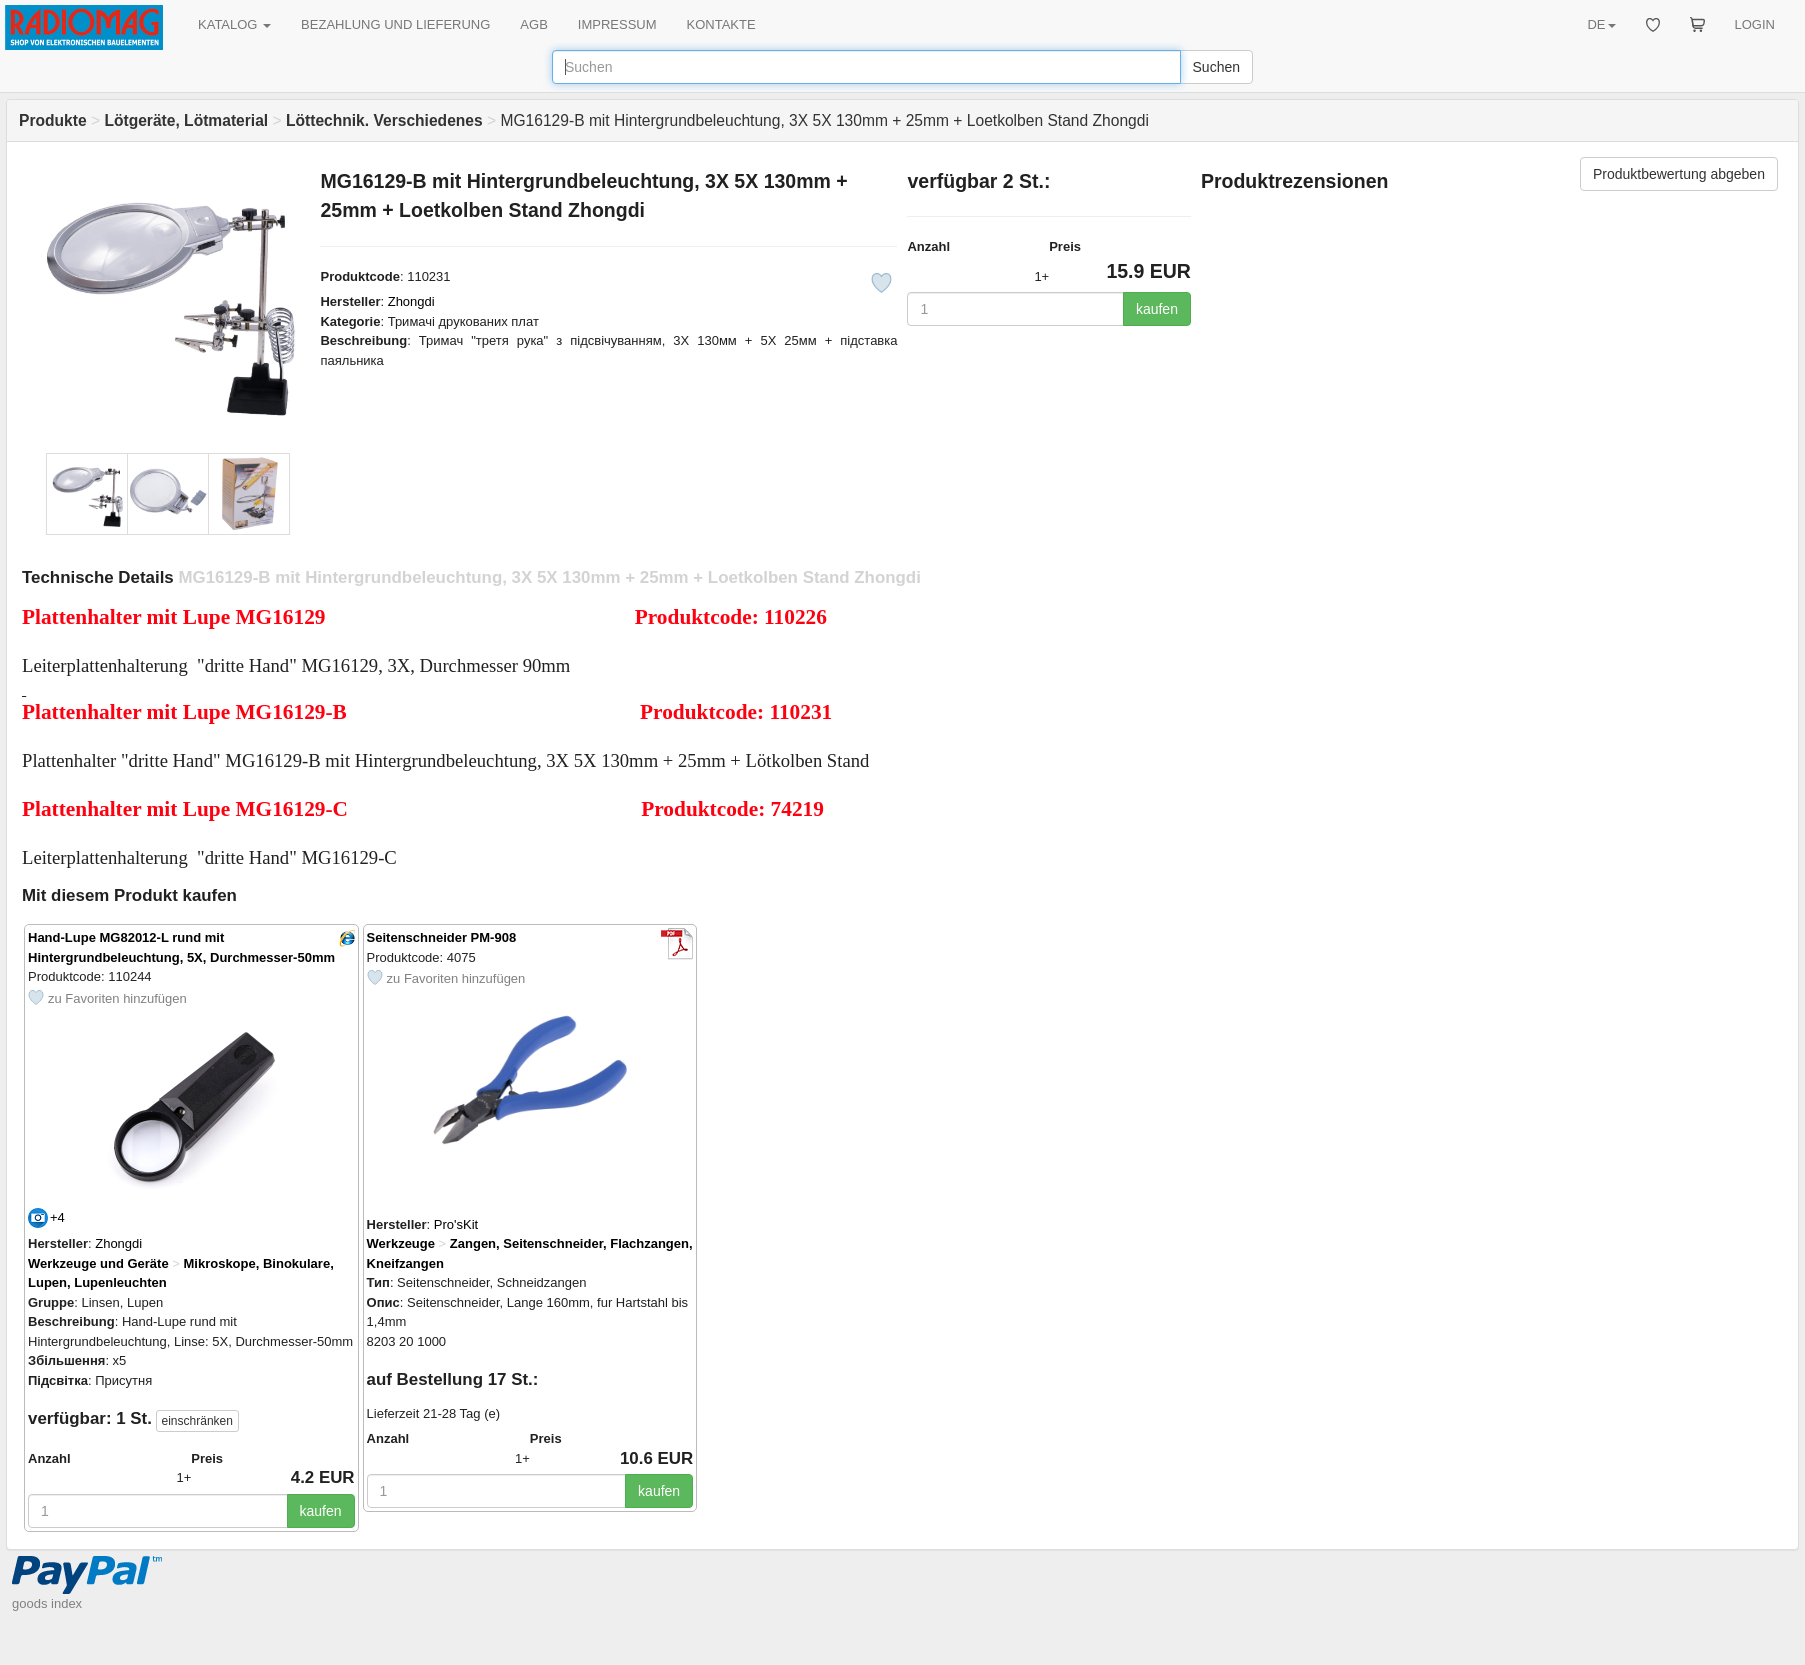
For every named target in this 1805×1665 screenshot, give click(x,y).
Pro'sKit (456, 1224)
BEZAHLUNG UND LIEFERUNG (395, 24)
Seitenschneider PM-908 (442, 937)
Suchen (1216, 67)
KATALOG (234, 24)
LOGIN (1755, 24)
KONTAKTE (721, 24)
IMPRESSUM (617, 24)
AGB (533, 24)
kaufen (1157, 309)
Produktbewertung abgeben (1679, 174)
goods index (47, 1603)
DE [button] (1601, 24)
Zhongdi (411, 301)
